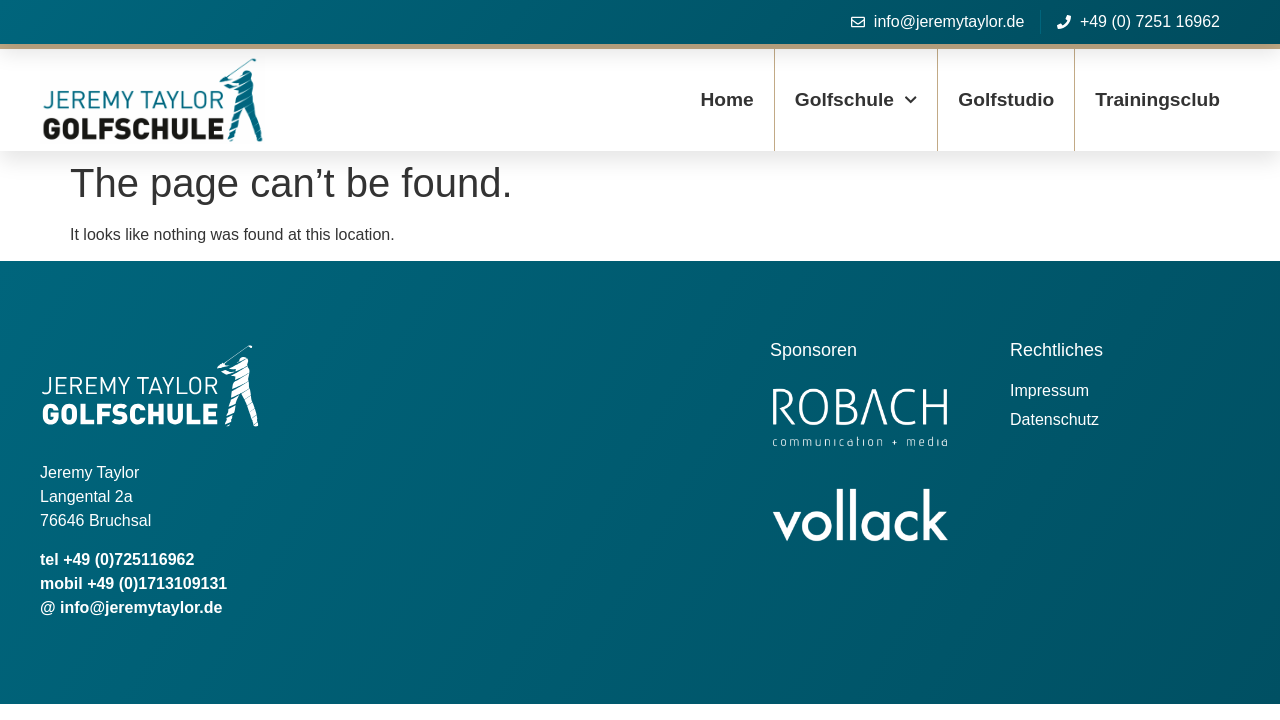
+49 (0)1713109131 (157, 583)
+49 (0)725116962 (128, 559)
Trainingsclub (1157, 99)
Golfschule (856, 99)
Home (726, 99)
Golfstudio (1006, 99)
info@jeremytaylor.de (141, 607)
